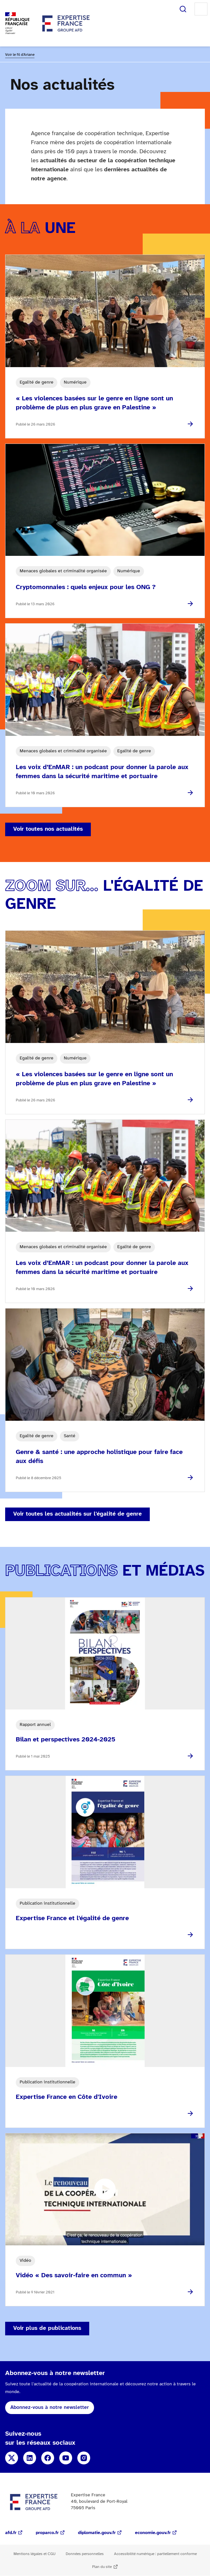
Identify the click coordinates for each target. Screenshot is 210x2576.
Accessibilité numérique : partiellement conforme (155, 2554)
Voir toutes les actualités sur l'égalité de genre (77, 1514)
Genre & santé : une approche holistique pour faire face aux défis (99, 1457)
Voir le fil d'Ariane (19, 55)
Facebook (47, 2457)
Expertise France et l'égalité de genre (72, 1918)
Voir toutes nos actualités (48, 829)
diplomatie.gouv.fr (97, 2533)
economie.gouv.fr (153, 2533)
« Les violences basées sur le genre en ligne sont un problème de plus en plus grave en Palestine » (94, 403)
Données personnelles (85, 2554)
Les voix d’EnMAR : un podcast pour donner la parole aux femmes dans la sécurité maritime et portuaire (102, 772)
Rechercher (183, 9)
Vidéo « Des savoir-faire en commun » (74, 2275)
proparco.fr (47, 2533)
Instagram (83, 2457)
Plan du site (102, 2567)
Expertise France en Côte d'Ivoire (66, 2097)
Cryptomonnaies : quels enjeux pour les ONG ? (86, 587)
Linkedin (29, 2457)
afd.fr (10, 2533)
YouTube (65, 2457)
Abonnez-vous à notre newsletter (49, 2407)
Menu (201, 9)
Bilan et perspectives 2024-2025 (65, 1739)
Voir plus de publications (47, 2328)
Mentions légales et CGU (34, 2554)
